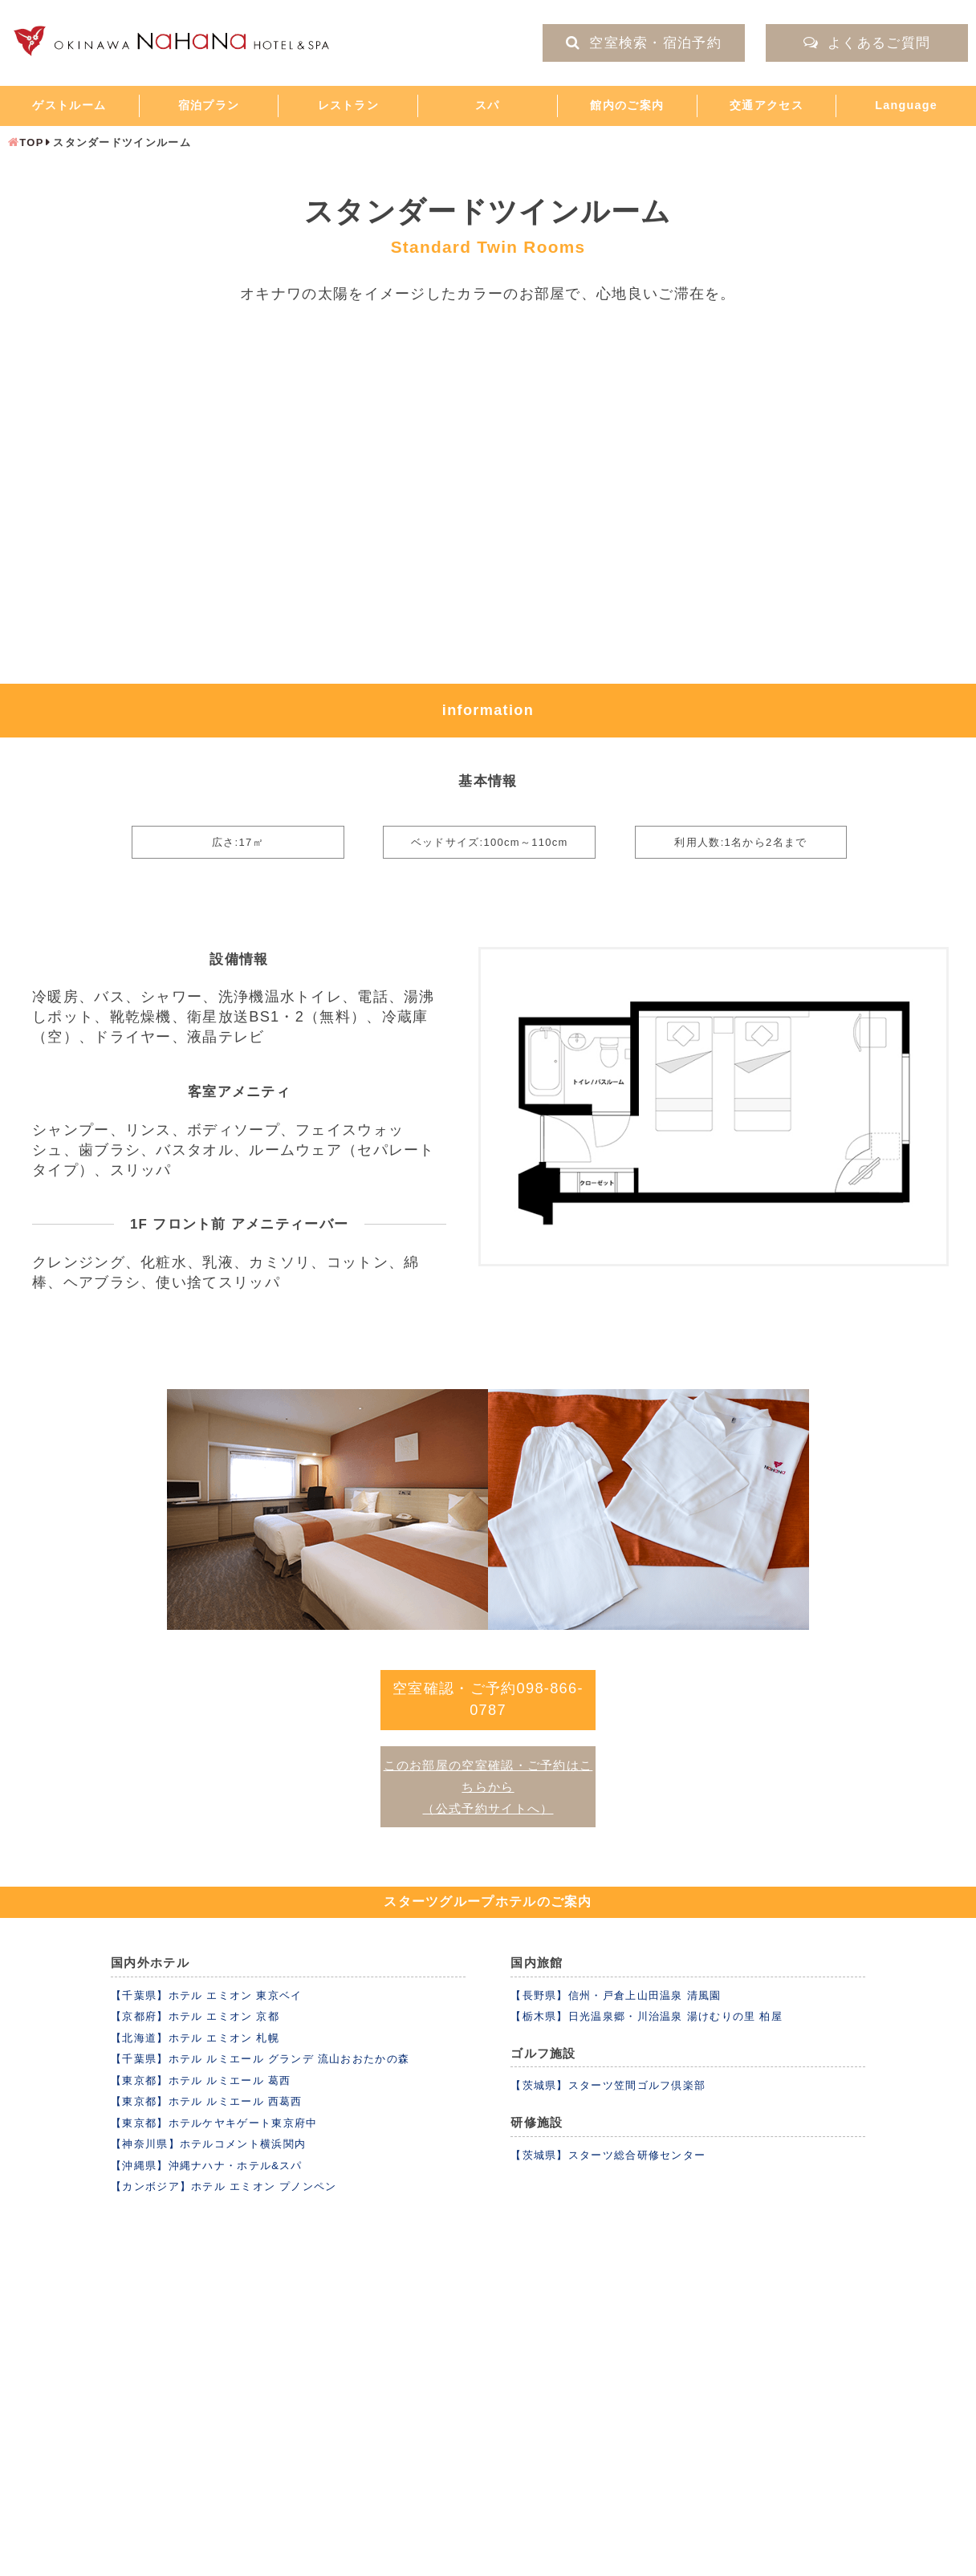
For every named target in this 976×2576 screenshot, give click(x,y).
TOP (31, 142)
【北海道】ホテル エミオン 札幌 (195, 2038)
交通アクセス (766, 105)
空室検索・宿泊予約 (644, 43)
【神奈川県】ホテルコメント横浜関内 (208, 2144)
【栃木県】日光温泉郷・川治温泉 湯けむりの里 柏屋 (646, 2016)
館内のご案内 (627, 105)
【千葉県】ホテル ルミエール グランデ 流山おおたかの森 (260, 2059)
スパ (487, 105)
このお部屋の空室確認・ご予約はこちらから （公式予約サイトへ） (488, 1787)
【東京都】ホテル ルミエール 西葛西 (207, 2101)
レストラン (349, 105)
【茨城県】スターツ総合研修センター (608, 2155)
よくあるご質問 (866, 43)
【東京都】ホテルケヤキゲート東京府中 (214, 2123)
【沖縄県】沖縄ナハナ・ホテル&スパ (207, 2166)
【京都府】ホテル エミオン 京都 (195, 2016)
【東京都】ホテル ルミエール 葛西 (201, 2080)
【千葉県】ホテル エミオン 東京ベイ (207, 1995)
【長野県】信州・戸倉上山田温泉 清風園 (615, 1995)
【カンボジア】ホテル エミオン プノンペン (224, 2186)
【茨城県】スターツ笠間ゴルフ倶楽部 (608, 2085)
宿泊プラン (209, 105)
